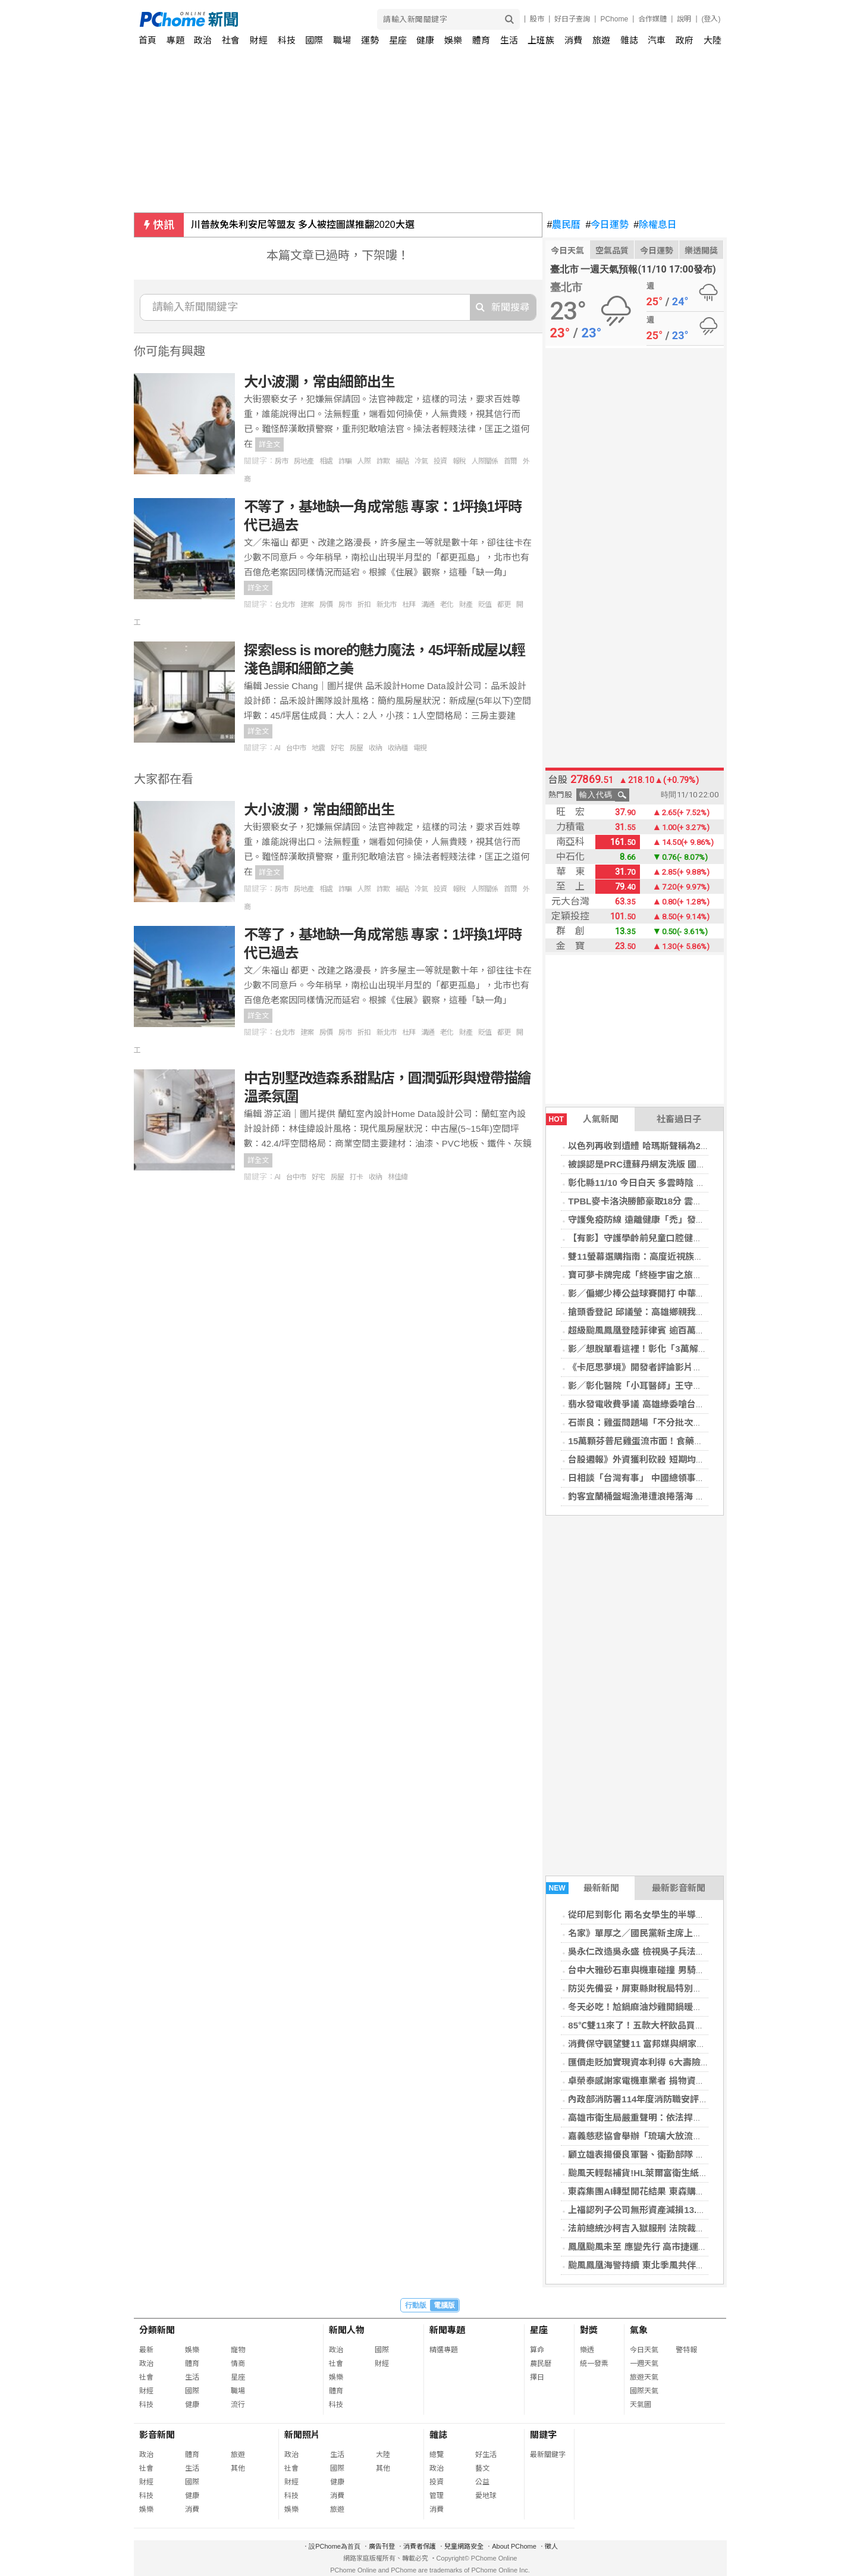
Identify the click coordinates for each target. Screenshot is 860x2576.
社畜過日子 (679, 1119)
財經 (259, 40)
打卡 (356, 1177)
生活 (509, 40)
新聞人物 (347, 2330)
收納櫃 (397, 748)
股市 (537, 19)
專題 (175, 40)
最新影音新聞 (678, 1888)
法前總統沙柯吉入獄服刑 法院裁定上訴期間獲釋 (663, 2228)
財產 (465, 604)
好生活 (486, 2454)
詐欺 (383, 461)
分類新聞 (157, 2330)
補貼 (402, 461)
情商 (238, 2363)
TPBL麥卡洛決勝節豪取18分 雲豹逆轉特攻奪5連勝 (668, 1201)
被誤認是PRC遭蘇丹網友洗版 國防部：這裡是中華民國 (677, 1164)
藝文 (482, 2468)
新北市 (386, 604)
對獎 (589, 2330)
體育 (481, 40)
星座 (398, 40)
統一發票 (594, 2363)
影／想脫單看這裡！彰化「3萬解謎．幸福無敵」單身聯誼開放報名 (699, 1349)
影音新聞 (157, 2435)
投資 (440, 461)
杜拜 (408, 604)
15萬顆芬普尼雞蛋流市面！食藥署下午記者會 (658, 1441)
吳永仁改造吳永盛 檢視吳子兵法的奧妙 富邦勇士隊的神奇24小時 (696, 1951)
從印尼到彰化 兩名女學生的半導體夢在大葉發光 (663, 1915)
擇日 (537, 2377)
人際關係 (485, 461)
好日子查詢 (572, 19)
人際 (364, 461)
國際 (314, 40)
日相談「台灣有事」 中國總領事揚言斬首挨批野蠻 (667, 1478)
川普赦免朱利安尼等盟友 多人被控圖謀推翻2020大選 (303, 225)
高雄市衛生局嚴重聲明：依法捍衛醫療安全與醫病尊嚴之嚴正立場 (697, 2117)
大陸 (712, 40)
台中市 (296, 748)
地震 (318, 748)
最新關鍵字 (548, 2454)
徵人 (551, 2546)
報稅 (459, 461)
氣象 (639, 2330)
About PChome (514, 2546)
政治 (203, 40)
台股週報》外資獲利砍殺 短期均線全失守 (649, 1459)
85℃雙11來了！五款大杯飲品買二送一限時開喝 (662, 2025)
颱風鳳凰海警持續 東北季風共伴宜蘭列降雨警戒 (663, 2265)
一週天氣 (644, 2363)
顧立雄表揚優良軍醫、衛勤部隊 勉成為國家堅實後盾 (672, 2154)
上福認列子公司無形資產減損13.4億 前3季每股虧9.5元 (676, 2210)
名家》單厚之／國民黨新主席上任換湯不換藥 (657, 1933)
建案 (306, 604)
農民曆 (564, 225)
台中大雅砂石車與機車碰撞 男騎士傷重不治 (654, 1970)
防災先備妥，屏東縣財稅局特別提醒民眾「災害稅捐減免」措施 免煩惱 (707, 1988)
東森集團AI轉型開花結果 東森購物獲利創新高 (658, 2191)
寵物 (238, 2350)
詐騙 (344, 461)
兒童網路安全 (464, 2546)
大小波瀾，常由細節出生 (319, 382)
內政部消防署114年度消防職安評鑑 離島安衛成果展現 (674, 2099)
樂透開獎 (701, 250)
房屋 (356, 748)
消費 (573, 40)
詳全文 (269, 444)
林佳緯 (397, 1177)
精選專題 (443, 2350)
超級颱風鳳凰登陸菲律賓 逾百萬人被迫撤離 (654, 1330)
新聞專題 (447, 2330)
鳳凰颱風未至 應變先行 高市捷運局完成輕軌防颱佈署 (673, 2247)
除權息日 (655, 225)
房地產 (303, 461)
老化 (446, 604)
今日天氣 (567, 250)
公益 (482, 2482)
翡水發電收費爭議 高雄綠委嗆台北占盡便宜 (654, 1404)
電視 (419, 748)
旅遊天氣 (644, 2377)
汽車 (657, 40)
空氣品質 (612, 250)
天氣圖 (640, 2404)
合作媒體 (652, 19)
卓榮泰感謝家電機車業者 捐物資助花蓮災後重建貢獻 (672, 2081)
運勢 (370, 40)
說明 (684, 19)
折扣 (364, 604)
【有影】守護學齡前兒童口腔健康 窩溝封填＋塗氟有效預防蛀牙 (694, 1238)
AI (277, 748)
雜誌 (629, 40)
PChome (614, 19)
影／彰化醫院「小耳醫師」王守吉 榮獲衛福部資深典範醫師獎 (689, 1386)
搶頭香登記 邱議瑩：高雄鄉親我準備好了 (649, 1312)
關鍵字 (543, 2435)
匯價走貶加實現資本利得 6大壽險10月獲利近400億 (669, 2062)
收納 (375, 748)
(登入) (711, 19)
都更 (503, 604)
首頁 (147, 40)
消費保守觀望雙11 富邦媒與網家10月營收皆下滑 (664, 2044)
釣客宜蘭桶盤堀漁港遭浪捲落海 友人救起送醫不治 (667, 1496)
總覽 (436, 2454)
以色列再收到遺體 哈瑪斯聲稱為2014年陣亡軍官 (664, 1146)
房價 (325, 604)
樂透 (587, 2350)
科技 (287, 40)
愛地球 (486, 2496)
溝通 (427, 604)
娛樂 (453, 40)
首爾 (510, 461)
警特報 (686, 2350)
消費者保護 (419, 2546)
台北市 (284, 604)
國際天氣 (644, 2391)
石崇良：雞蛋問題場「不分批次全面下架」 (652, 1422)
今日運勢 (607, 225)
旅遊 (601, 40)
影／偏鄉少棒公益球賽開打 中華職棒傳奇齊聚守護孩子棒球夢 (689, 1293)
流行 (238, 2404)
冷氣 (421, 461)
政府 (684, 40)
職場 (342, 40)
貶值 (484, 604)
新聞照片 (302, 2435)
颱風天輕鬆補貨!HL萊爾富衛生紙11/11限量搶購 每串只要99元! (692, 2173)
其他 (238, 2468)
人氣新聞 (582, 1119)
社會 (231, 40)
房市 (281, 461)
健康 (425, 40)
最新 (146, 2350)
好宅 (337, 748)
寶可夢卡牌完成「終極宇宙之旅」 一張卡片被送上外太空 (680, 1275)
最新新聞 (583, 1888)
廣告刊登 (382, 2546)
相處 (325, 461)
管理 (436, 2496)
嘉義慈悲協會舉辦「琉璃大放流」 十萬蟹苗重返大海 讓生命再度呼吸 (704, 2136)
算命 (537, 2350)
